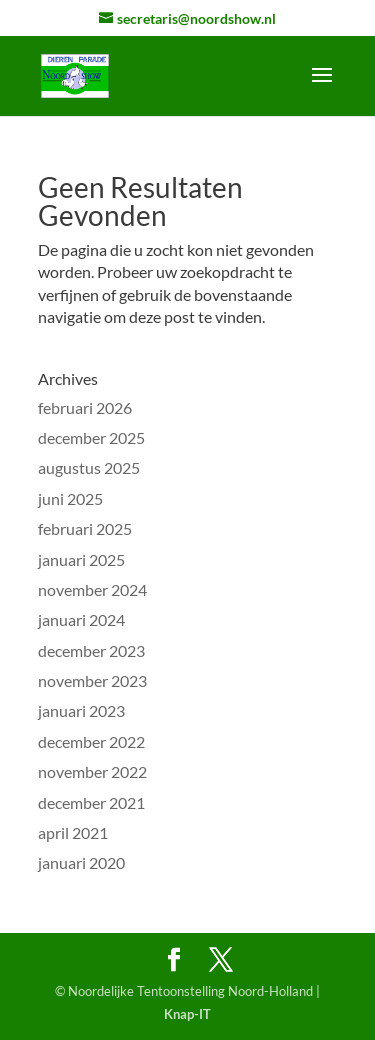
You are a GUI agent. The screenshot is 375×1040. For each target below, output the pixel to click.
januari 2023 (81, 710)
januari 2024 (81, 619)
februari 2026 (85, 407)
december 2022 (91, 741)
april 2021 (73, 832)
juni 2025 (70, 498)
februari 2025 (85, 528)
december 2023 (91, 650)
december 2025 (91, 437)
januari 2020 (81, 862)
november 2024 (92, 589)
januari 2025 (81, 559)
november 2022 (92, 771)
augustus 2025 (89, 467)
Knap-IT (187, 1014)
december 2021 (91, 802)
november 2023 (92, 680)
